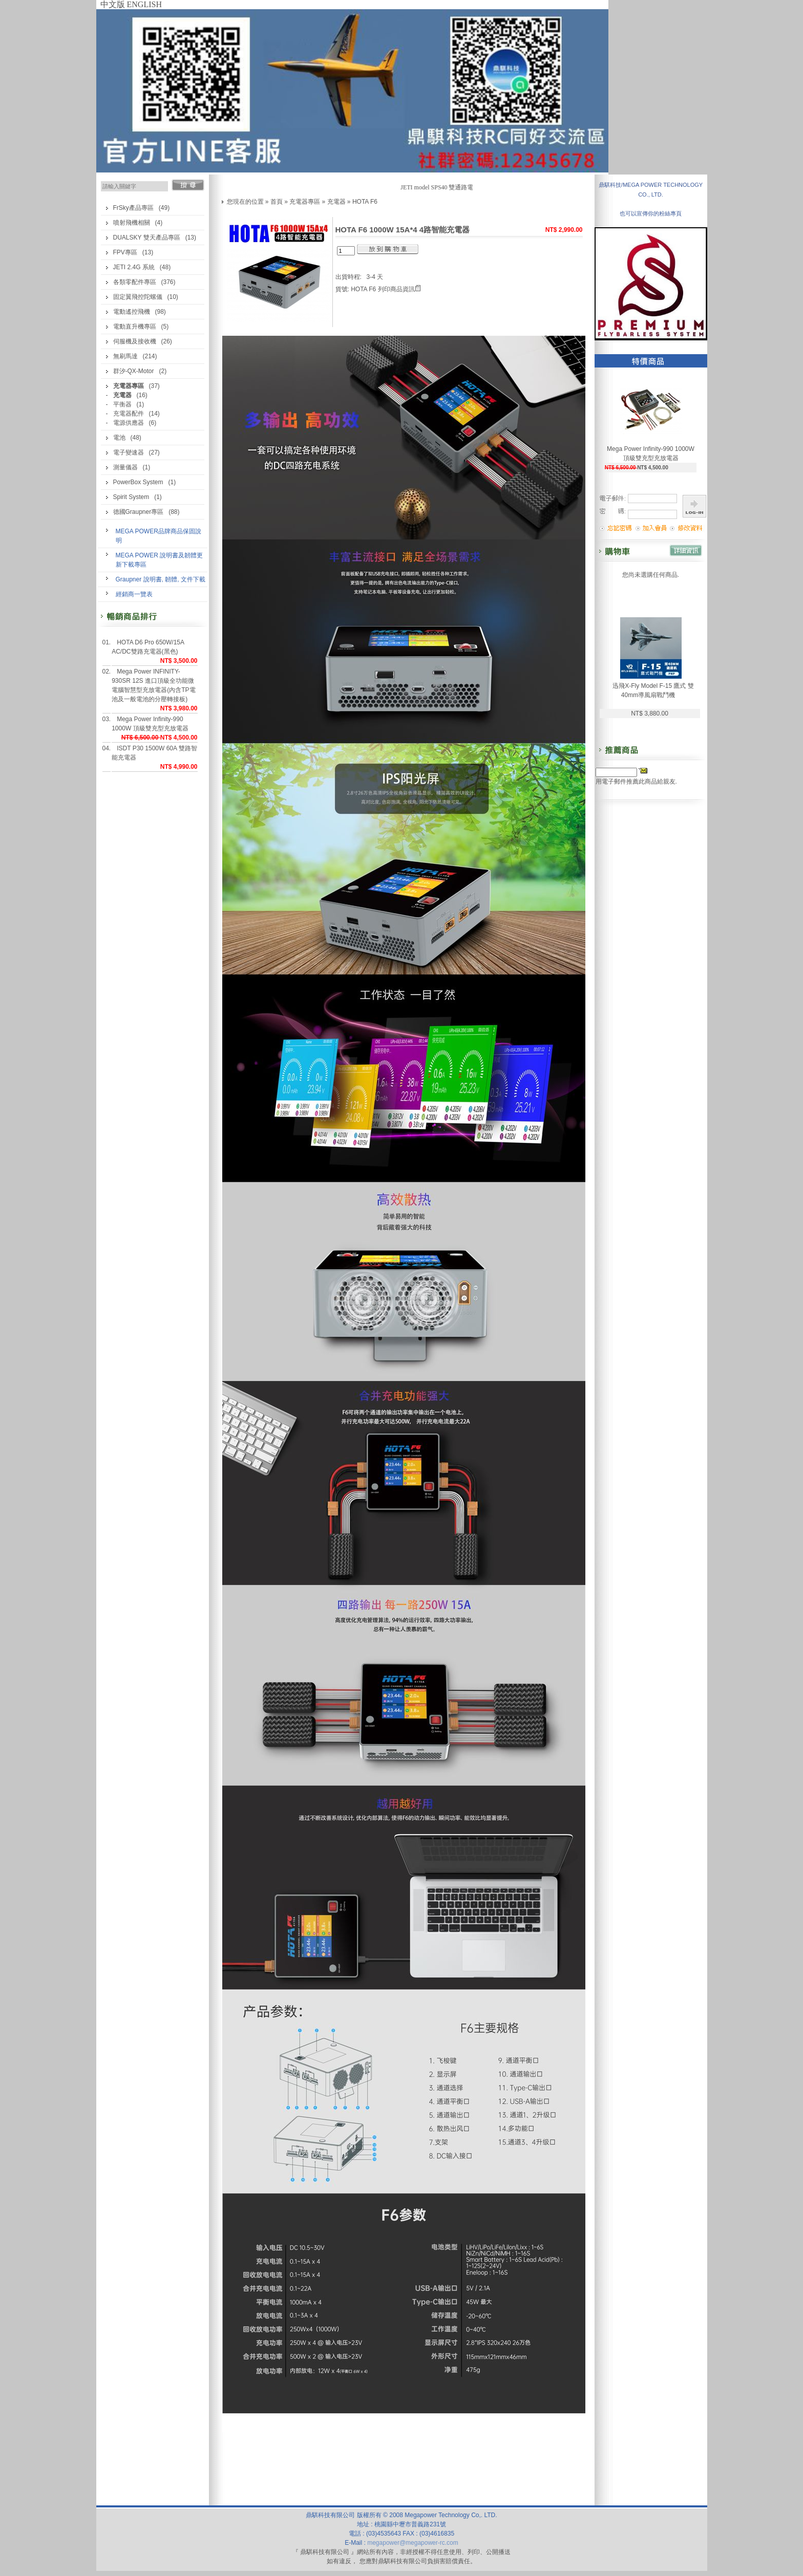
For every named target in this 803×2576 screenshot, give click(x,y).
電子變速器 (128, 452)
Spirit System (131, 497)
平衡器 (122, 404)
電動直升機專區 (134, 326)
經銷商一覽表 (134, 594)
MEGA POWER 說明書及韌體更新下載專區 (159, 560)
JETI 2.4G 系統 (134, 267)
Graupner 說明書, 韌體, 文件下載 (160, 579)
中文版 (112, 4)
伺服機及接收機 (134, 341)
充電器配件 (128, 413)
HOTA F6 (364, 201)
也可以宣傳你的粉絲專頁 (651, 213)
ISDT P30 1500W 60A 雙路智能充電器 (154, 753)
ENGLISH (144, 4)
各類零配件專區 (134, 282)
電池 (119, 437)
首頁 (276, 201)
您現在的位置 (245, 201)
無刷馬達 (125, 356)
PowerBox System (138, 482)
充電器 (336, 201)
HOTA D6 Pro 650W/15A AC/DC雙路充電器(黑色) (148, 647)
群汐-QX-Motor (133, 371)
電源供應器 (128, 422)
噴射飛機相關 (131, 222)
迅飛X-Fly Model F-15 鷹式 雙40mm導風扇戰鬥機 (653, 690)
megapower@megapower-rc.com (412, 2542)
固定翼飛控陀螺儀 (137, 296)
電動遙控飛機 (131, 311)
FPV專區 (125, 252)
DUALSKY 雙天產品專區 (146, 237)
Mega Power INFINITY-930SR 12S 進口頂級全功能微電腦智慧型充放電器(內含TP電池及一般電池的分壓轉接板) (153, 685)
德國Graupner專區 (138, 511)
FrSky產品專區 (133, 207)
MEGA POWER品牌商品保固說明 (158, 536)
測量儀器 (125, 467)
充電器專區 (304, 201)
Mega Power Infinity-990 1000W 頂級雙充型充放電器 (150, 724)
